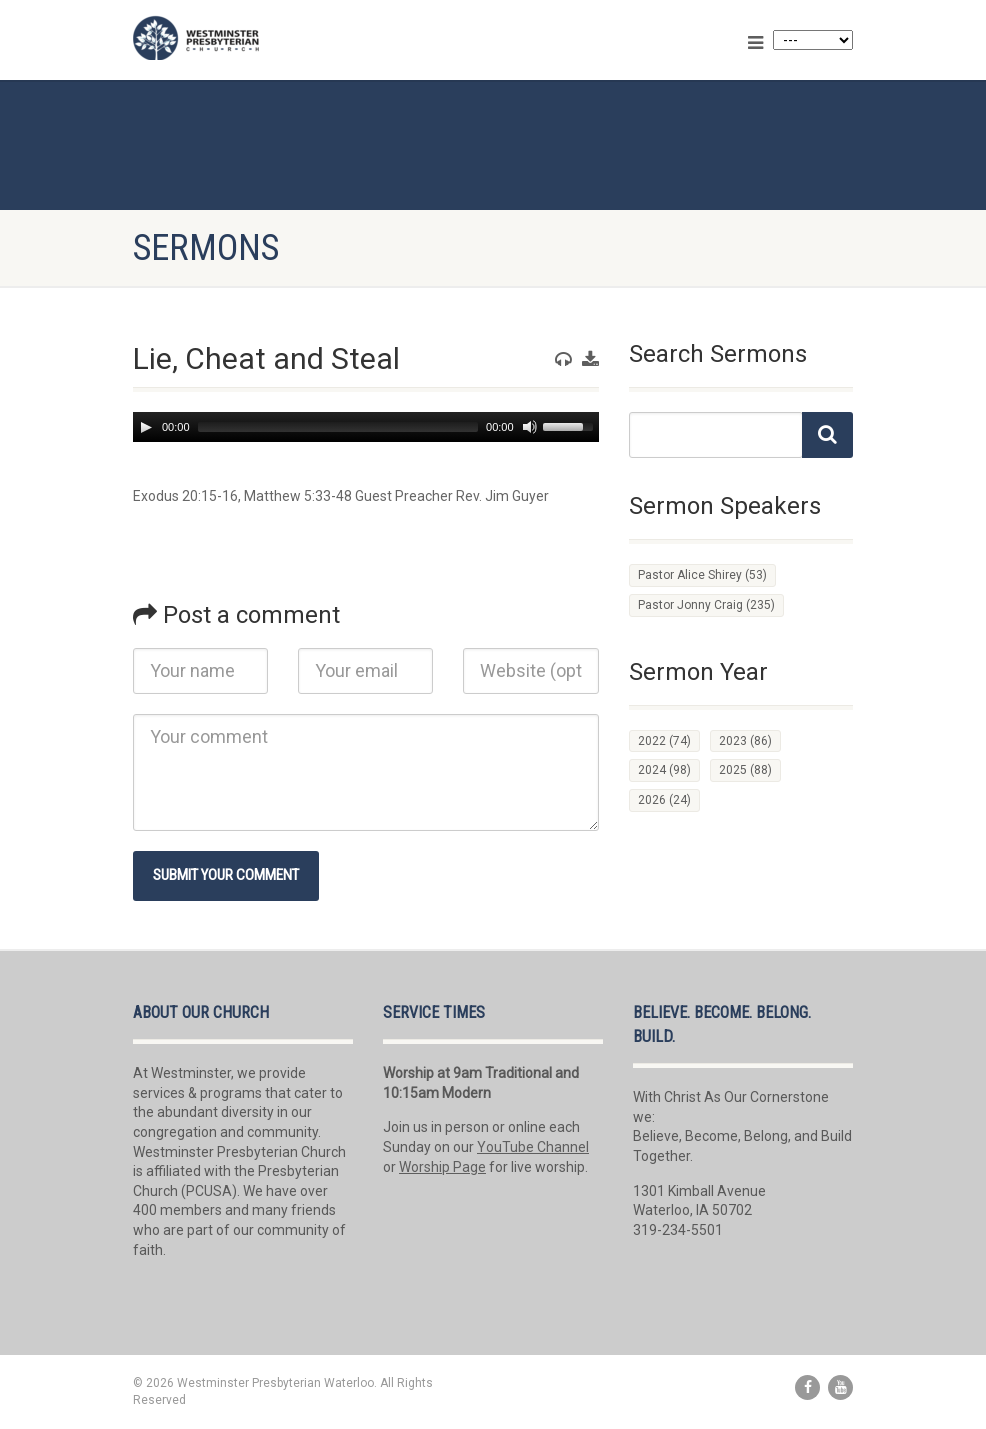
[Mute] (530, 427)
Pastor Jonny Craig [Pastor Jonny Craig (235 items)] (706, 605)
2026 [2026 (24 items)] (664, 800)
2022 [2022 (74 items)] (664, 741)
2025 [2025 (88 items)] (745, 770)
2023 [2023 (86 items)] (745, 741)
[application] (366, 427)
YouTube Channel (533, 1147)
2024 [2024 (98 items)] (664, 770)
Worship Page (442, 1167)
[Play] (146, 427)
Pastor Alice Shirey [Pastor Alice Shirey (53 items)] (702, 575)
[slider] (338, 427)
